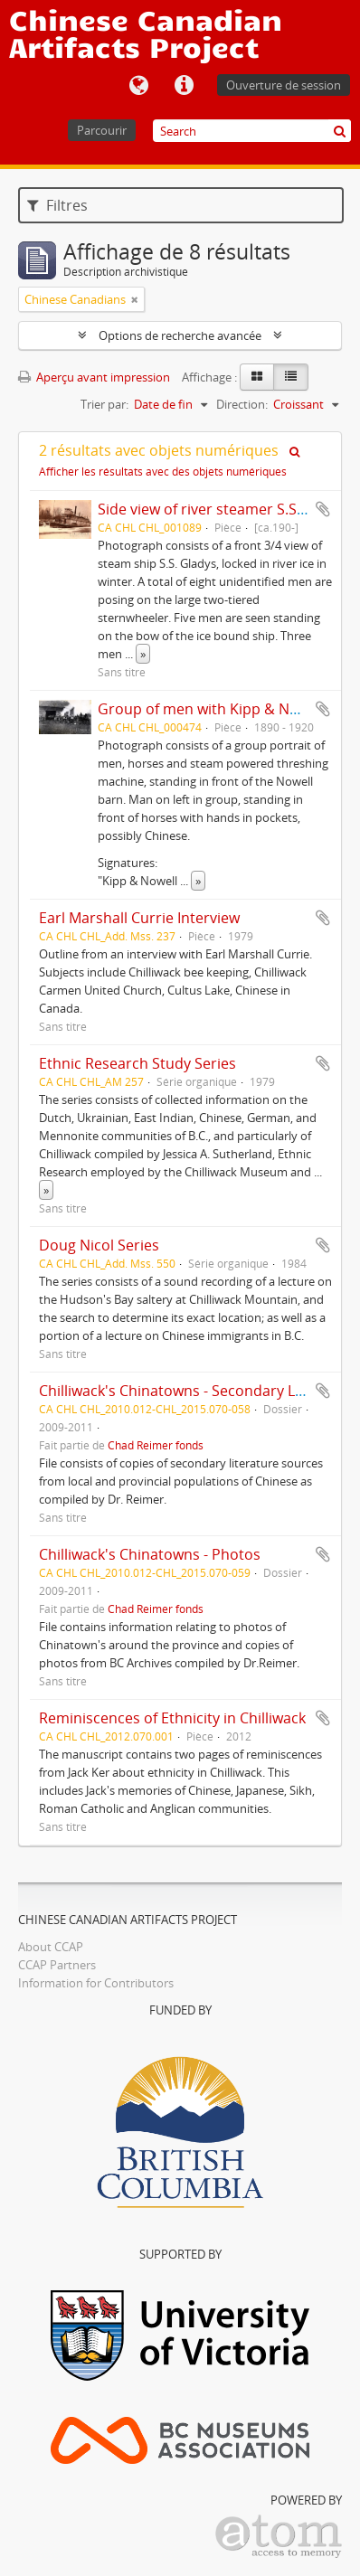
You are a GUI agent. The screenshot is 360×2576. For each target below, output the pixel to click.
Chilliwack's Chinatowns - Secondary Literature (197, 1391)
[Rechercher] (339, 130)
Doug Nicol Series (99, 1245)
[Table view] (290, 377)
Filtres (57, 205)
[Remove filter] (134, 299)
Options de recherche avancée (180, 335)
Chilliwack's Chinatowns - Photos (150, 1554)
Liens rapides (183, 86)
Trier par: (104, 404)
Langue (138, 86)
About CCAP (50, 1947)
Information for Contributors (96, 1983)
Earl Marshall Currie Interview (139, 918)
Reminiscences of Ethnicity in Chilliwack (172, 1718)
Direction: (242, 404)
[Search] (252, 130)
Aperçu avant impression (94, 377)
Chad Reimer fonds (156, 1445)
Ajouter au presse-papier (323, 509)
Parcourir (102, 130)
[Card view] (257, 377)
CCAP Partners (57, 1965)
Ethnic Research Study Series (137, 1063)
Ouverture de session (283, 85)
